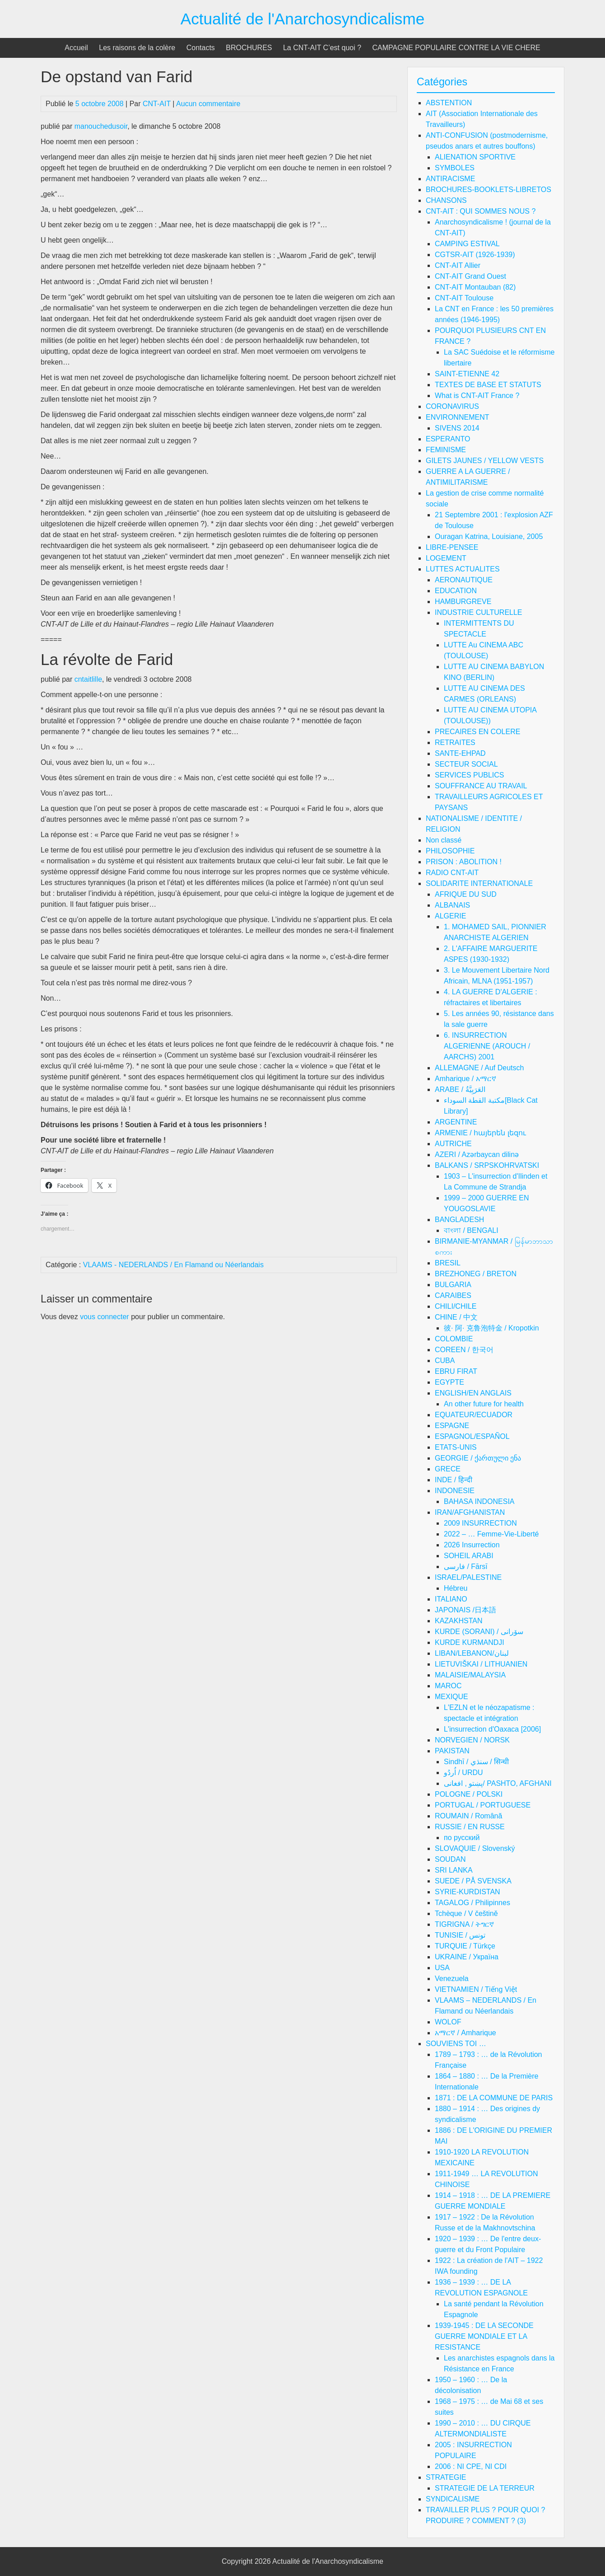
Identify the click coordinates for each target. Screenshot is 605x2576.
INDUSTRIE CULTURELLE (478, 612)
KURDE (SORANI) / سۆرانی (479, 1631)
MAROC (448, 1686)
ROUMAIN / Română (468, 1816)
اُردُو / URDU (463, 1772)
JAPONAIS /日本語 (465, 1610)
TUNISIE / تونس (460, 1935)
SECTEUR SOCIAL (466, 764)
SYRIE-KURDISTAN (467, 1892)
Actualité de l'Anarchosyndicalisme (303, 19)
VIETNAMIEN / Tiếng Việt (476, 1989)
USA (442, 1968)
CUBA (445, 1360)
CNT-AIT (157, 104)
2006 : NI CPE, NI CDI (471, 2466)
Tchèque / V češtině (466, 1913)
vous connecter (104, 1317)
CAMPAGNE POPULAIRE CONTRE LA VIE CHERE (456, 48)
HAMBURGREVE (463, 601)
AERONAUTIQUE (464, 580)
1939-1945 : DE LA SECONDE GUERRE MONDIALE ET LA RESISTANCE (484, 2336)
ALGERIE (450, 916)
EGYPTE (449, 1382)
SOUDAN (450, 1859)
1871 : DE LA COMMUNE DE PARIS (494, 2098)
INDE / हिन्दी (453, 1480)
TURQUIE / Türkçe (465, 1946)
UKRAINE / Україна (466, 1957)
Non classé (443, 840)
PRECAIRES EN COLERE (477, 731)
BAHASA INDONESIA (479, 1501)
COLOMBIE (454, 1339)
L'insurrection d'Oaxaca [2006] (492, 1729)
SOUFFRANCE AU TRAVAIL (481, 786)
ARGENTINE (456, 1122)
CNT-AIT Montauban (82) (475, 287)
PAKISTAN (452, 1751)
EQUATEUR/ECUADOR (473, 1415)
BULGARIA (453, 1284)
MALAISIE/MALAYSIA (470, 1675)
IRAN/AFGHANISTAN (470, 1512)
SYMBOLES (455, 168)
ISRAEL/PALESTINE (468, 1577)
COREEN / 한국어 (464, 1350)
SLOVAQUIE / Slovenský (475, 1848)
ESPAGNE (452, 1425)
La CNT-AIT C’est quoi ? (322, 48)
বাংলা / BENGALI (471, 1230)
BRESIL (448, 1263)
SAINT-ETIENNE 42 (467, 374)
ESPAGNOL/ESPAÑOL (472, 1436)
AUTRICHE (453, 1143)
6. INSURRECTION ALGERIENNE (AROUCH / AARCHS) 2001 (487, 1046)
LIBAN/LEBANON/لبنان (472, 1653)
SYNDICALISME (452, 2499)
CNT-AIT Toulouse (464, 298)
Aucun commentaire (208, 104)
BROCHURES (249, 48)
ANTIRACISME (450, 179)
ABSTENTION (449, 103)
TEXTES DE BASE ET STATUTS (488, 385)
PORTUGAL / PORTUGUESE (483, 1805)
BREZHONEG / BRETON (476, 1274)
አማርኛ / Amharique (465, 2033)
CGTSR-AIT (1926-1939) (475, 254)
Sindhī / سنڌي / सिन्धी (476, 1762)
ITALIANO (451, 1599)
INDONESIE (455, 1490)
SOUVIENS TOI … (456, 2043)
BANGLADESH (459, 1219)
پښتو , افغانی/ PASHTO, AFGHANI (498, 1783)
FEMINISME (446, 450)
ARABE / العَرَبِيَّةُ (460, 1089)
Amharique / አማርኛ (465, 1078)
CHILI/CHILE (455, 1306)
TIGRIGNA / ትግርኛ (464, 1924)
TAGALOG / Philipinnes (472, 1902)
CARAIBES (453, 1295)
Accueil (76, 48)
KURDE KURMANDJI (469, 1642)
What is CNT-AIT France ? (477, 395)
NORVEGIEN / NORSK (472, 1740)
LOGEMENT (446, 558)
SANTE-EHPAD (460, 753)
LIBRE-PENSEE (452, 547)
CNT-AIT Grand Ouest (470, 276)
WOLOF (448, 2022)
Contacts (200, 48)
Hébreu (455, 1588)
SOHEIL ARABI (468, 1556)
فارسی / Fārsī (466, 1566)
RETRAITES (455, 742)
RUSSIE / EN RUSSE (470, 1827)
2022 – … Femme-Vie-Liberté (491, 1534)
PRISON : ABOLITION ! (464, 862)
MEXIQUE (451, 1696)
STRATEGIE (446, 2477)
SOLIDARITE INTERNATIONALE (479, 883)
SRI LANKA (454, 1870)
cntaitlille (88, 679)
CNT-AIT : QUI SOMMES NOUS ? (480, 211)
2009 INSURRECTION (480, 1523)
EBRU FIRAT (456, 1371)
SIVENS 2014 (457, 428)
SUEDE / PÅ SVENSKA (473, 1881)
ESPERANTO (448, 439)
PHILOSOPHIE (450, 851)
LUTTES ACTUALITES (463, 569)
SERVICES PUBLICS (469, 775)
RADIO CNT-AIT (452, 872)
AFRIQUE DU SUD (466, 894)
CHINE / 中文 (456, 1317)
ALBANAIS (452, 905)
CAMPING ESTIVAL (467, 244)
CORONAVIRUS (452, 406)
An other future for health (484, 1404)
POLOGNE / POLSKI (469, 1794)
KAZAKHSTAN (459, 1621)
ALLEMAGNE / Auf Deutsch (479, 1068)
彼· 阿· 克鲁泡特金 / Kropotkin (491, 1328)
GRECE (448, 1469)
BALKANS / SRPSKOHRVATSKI (487, 1165)
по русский (461, 1837)
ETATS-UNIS (456, 1447)
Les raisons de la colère (137, 48)
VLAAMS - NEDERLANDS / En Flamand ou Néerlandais (173, 1265)
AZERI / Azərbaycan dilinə (477, 1154)
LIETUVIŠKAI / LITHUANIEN (481, 1664)
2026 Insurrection (472, 1545)
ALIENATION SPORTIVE (475, 157)
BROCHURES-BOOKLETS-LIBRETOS (488, 189)
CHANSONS (446, 200)
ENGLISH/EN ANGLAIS (473, 1393)
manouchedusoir (100, 126)
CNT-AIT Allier (457, 265)
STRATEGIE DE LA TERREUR (485, 2488)
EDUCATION (456, 591)
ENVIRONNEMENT (457, 417)
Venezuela (452, 1978)
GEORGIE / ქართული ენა (478, 1458)
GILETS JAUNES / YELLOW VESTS (485, 460)
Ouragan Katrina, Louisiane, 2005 (489, 536)
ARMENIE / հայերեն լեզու (480, 1133)
